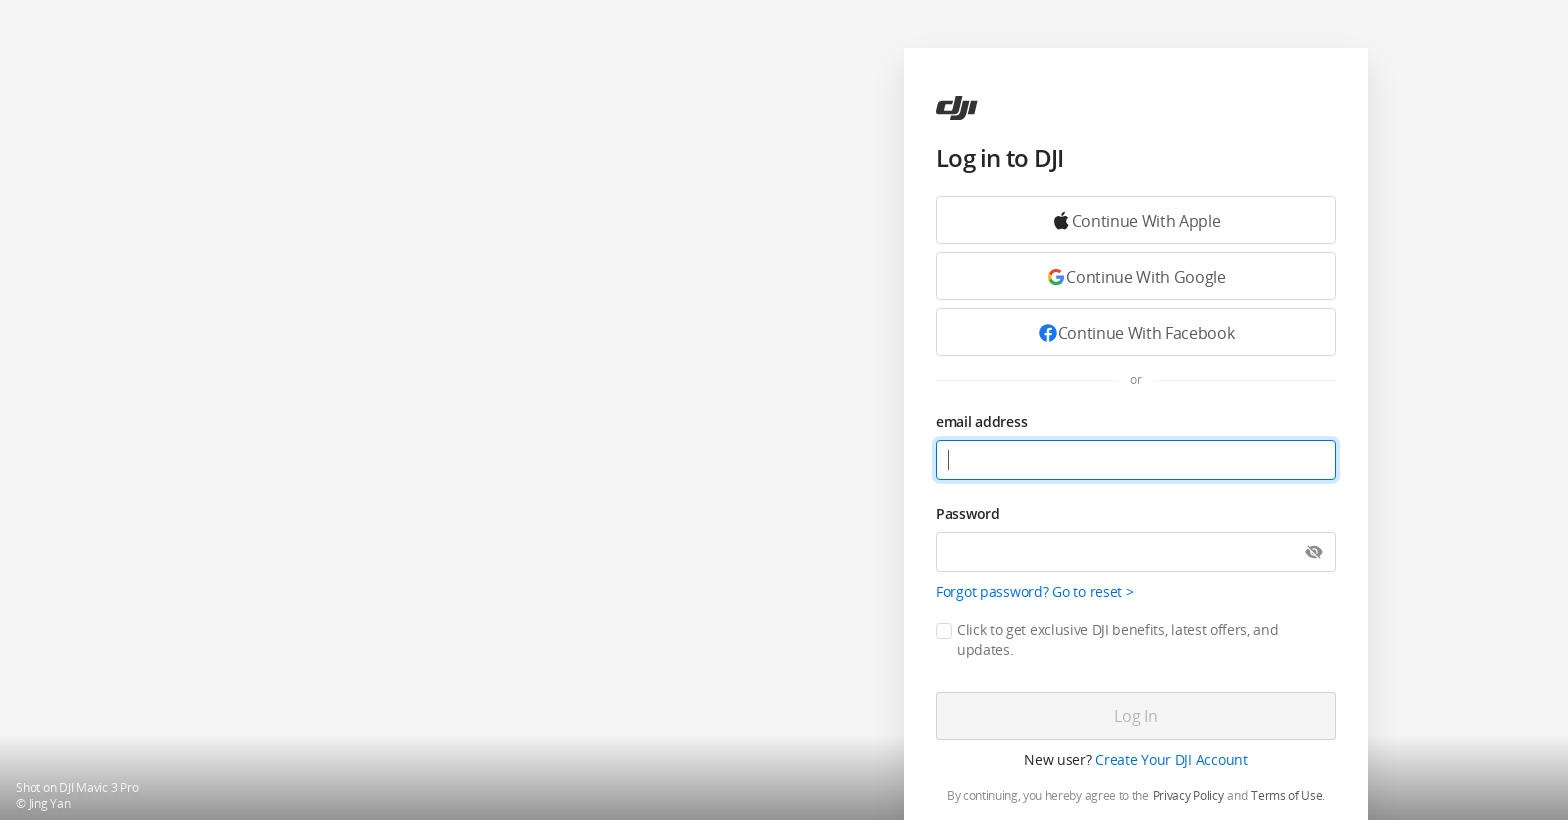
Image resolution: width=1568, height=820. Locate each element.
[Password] (1136, 552)
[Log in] (1136, 716)
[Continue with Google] (1136, 220)
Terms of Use (1286, 796)
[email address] (1136, 460)
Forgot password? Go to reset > (1035, 591)
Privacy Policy (1188, 796)
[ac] (957, 108)
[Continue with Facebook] (1136, 332)
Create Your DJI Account (1171, 759)
